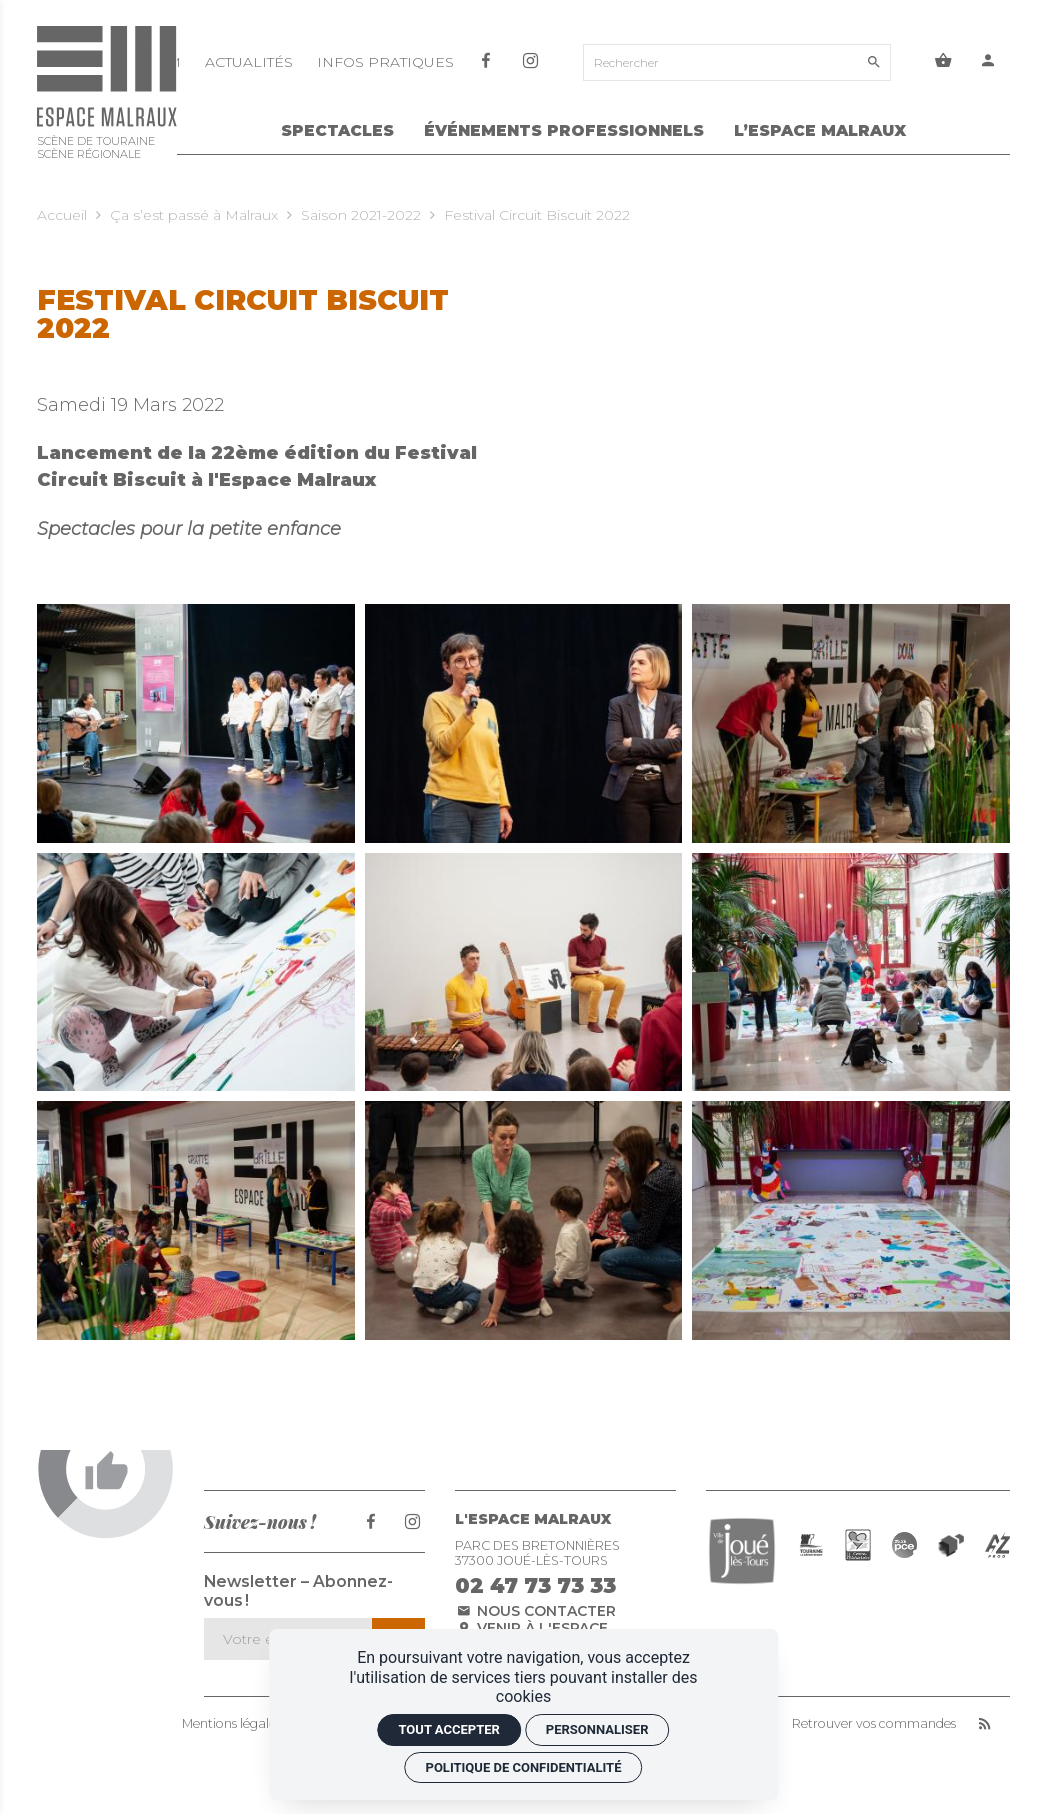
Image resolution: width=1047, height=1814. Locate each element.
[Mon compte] (988, 63)
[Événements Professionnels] (564, 134)
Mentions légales (231, 1724)
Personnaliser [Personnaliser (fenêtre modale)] (597, 1729)
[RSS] (984, 1724)
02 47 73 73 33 (535, 1585)
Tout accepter (448, 1729)
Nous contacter (535, 1611)
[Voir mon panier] (943, 63)
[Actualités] (251, 62)
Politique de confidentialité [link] (524, 1767)
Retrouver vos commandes (874, 1724)
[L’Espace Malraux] (820, 134)
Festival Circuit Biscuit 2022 (537, 215)
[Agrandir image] (196, 723)
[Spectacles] (337, 134)
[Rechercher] (721, 63)
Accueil (62, 215)
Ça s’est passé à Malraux (194, 215)
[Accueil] (107, 96)
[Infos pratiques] (385, 62)
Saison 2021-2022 (361, 215)
